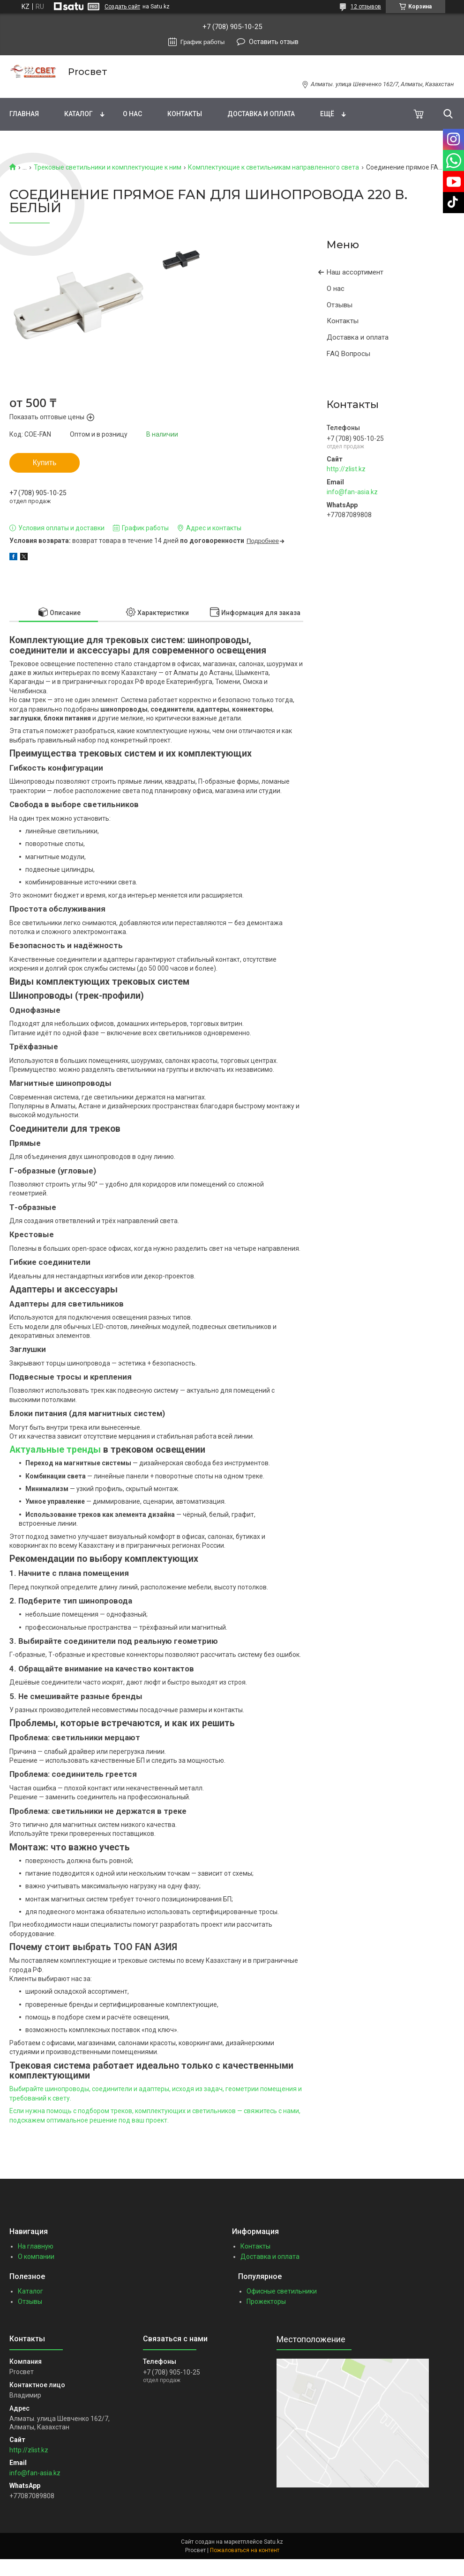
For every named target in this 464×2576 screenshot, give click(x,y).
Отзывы (339, 305)
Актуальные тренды (56, 1449)
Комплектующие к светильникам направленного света (273, 167)
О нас (132, 114)
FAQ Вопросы (348, 353)
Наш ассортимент (355, 272)
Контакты (184, 114)
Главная (24, 114)
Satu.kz (273, 2542)
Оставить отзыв (274, 41)
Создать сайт (122, 6)
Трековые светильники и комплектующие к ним (107, 167)
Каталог (78, 114)
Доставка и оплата (261, 114)
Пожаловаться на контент (244, 2550)
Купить (45, 463)
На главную (35, 2246)
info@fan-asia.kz (352, 492)
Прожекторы (266, 2301)
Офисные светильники (282, 2291)
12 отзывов (366, 6)
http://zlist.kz (346, 469)
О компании (36, 2256)
